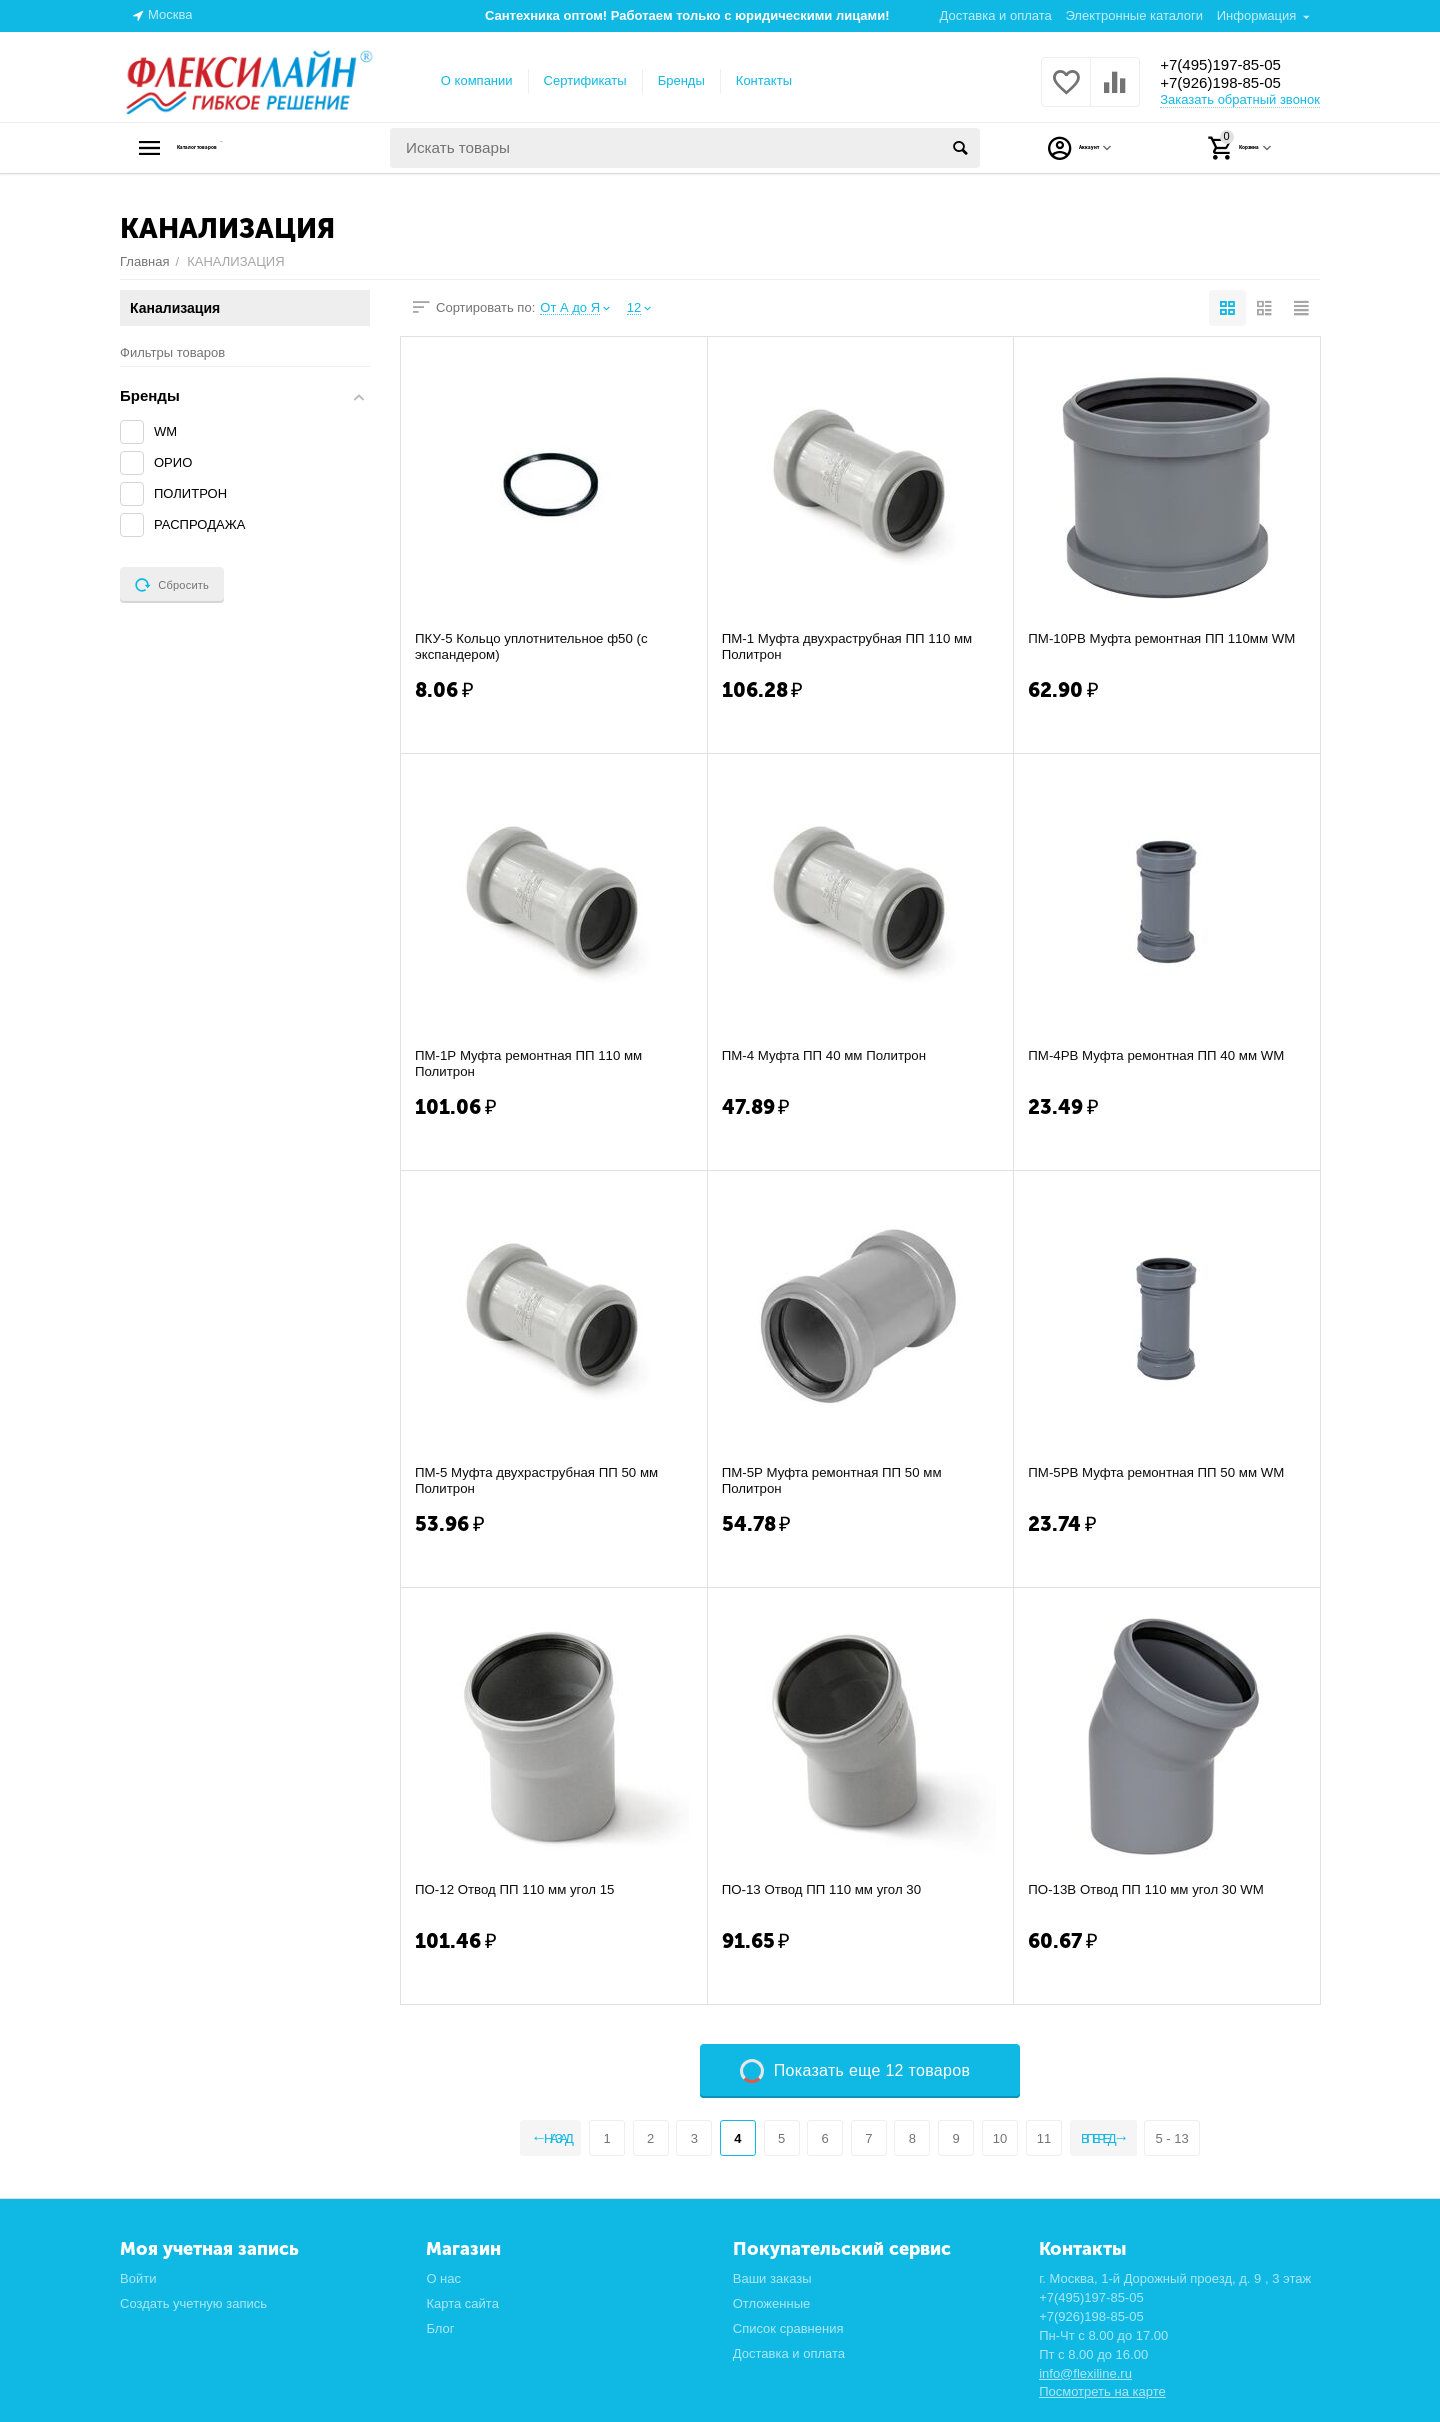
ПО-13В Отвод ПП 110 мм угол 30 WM (1152, 1890)
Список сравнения (788, 2328)
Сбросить (172, 585)
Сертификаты (585, 80)
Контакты (764, 80)
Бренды (681, 80)
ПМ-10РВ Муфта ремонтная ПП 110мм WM (1154, 647)
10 (998, 2138)
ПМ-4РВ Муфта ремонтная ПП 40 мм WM (1163, 1056)
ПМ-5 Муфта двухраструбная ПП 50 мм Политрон (543, 1481)
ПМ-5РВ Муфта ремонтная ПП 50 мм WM (1163, 1473)
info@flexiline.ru (1085, 2373)
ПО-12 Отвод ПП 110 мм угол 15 (520, 1890)
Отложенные (772, 2303)
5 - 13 (1197, 2138)
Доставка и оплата (996, 15)
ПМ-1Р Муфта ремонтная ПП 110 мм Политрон (535, 1064)
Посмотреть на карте (1102, 2391)
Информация (1257, 15)
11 (1042, 2138)
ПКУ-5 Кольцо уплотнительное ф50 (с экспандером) (538, 647)
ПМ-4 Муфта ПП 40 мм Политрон (830, 1056)
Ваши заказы (772, 2278)
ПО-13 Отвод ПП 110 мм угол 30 (827, 1890)
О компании (477, 80)
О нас (443, 2278)
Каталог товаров (245, 148)
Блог (440, 2328)
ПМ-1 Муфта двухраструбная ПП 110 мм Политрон (854, 647)
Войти (138, 2278)
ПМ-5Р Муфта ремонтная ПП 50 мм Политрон (838, 1481)
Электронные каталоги (1134, 15)
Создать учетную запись (193, 2303)
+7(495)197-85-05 (1232, 64)
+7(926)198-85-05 (1232, 84)
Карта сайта (462, 2303)
